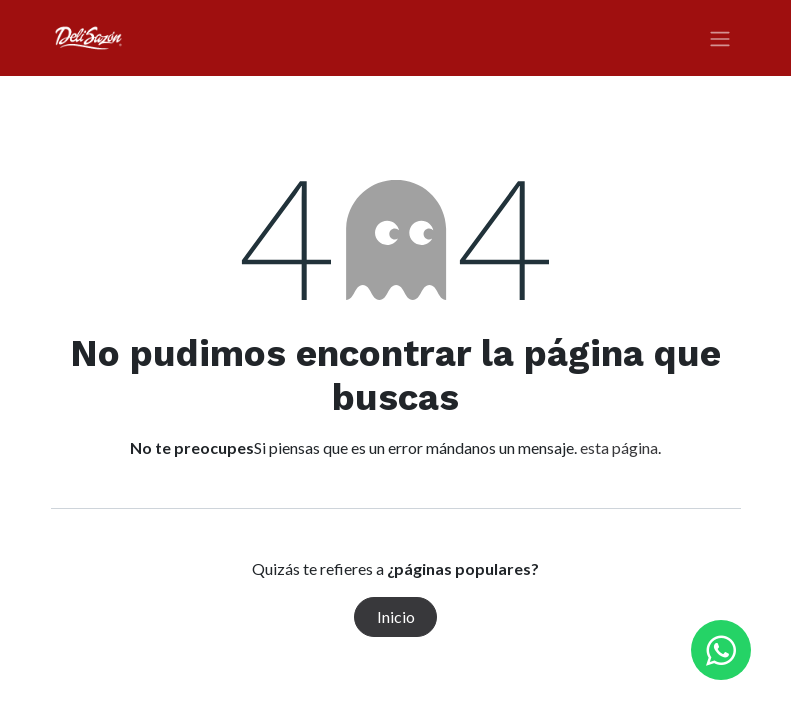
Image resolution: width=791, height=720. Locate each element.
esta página (619, 447)
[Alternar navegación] (720, 38)
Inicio (396, 616)
